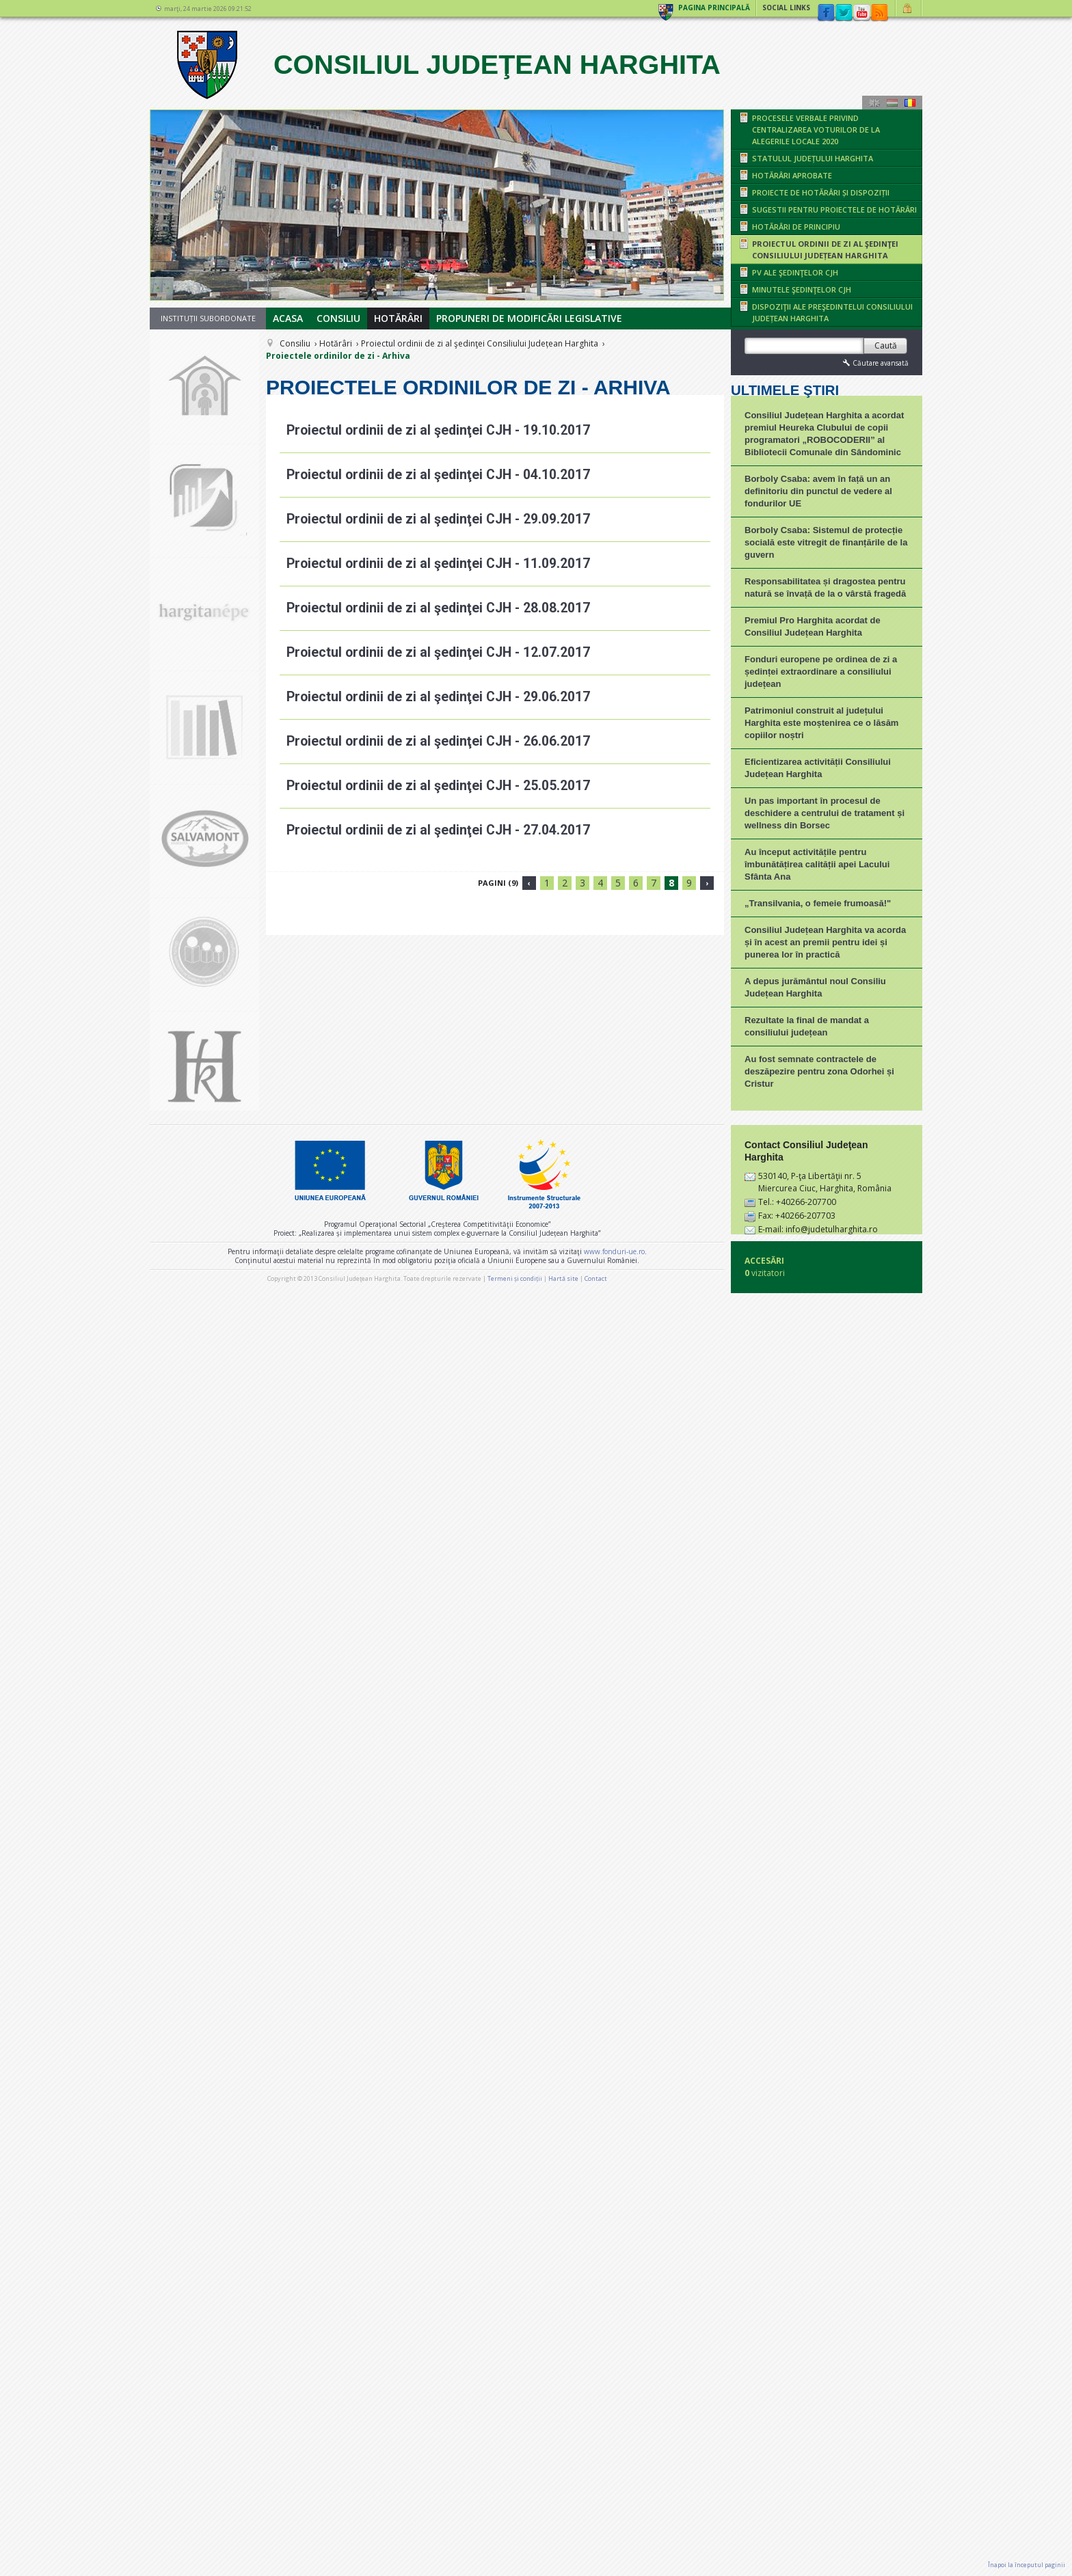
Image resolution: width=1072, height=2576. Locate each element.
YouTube (861, 13)
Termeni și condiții (514, 2540)
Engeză (874, 102)
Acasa (288, 318)
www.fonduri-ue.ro (614, 2513)
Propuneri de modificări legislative (529, 318)
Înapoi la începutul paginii (1026, 2564)
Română (909, 102)
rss (879, 13)
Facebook (826, 13)
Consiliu (338, 318)
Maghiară (892, 102)
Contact (596, 2540)
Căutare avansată (874, 362)
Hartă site (563, 2540)
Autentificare (909, 8)
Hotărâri (398, 318)
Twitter (844, 13)
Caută (885, 345)
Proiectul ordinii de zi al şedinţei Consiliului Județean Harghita (479, 343)
